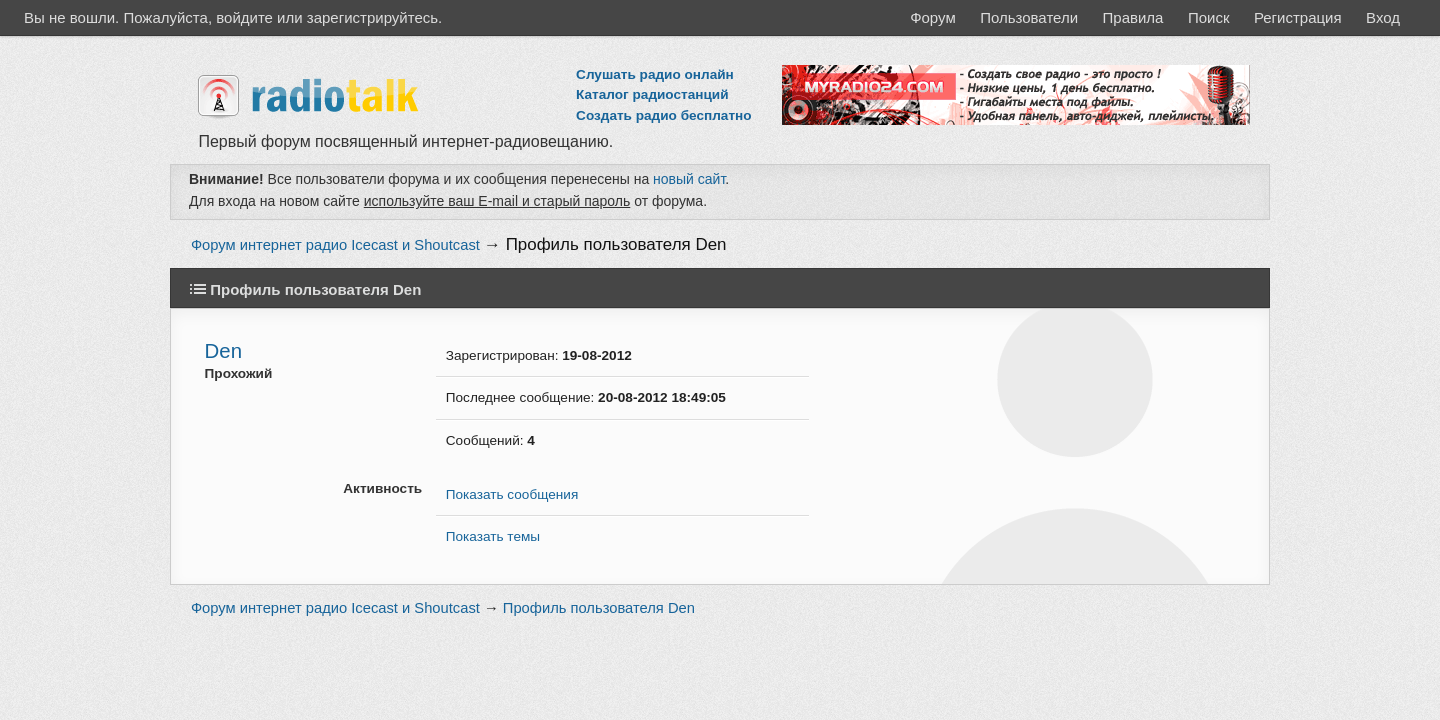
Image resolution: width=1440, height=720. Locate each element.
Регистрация (1298, 17)
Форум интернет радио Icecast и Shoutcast (335, 245)
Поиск (1209, 17)
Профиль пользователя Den (616, 244)
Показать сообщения (512, 494)
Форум (933, 17)
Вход (1383, 17)
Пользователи (1029, 17)
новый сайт (689, 179)
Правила (1133, 17)
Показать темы (493, 536)
